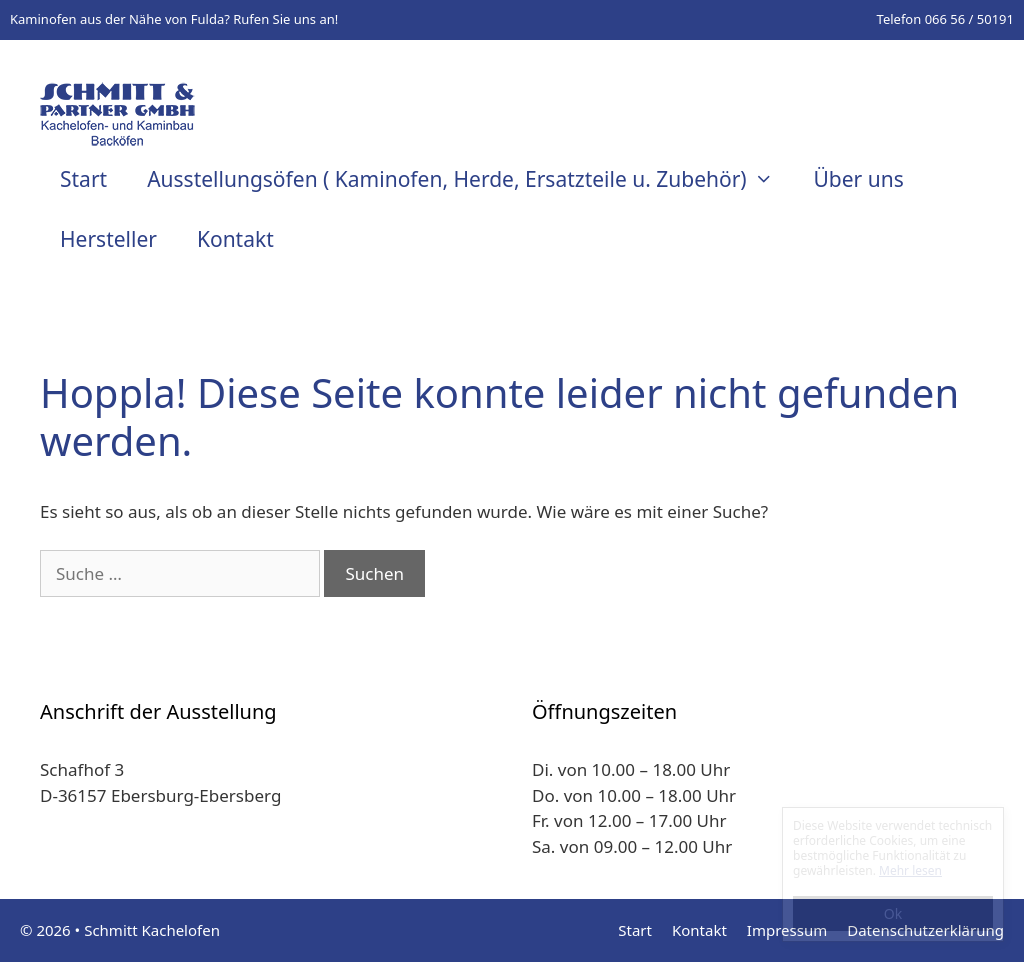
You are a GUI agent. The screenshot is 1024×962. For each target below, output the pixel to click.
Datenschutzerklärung (925, 930)
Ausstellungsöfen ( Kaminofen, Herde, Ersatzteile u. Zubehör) (470, 179)
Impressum (787, 930)
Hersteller (108, 239)
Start (83, 179)
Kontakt (235, 239)
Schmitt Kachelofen (152, 930)
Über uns (858, 179)
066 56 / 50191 (969, 19)
